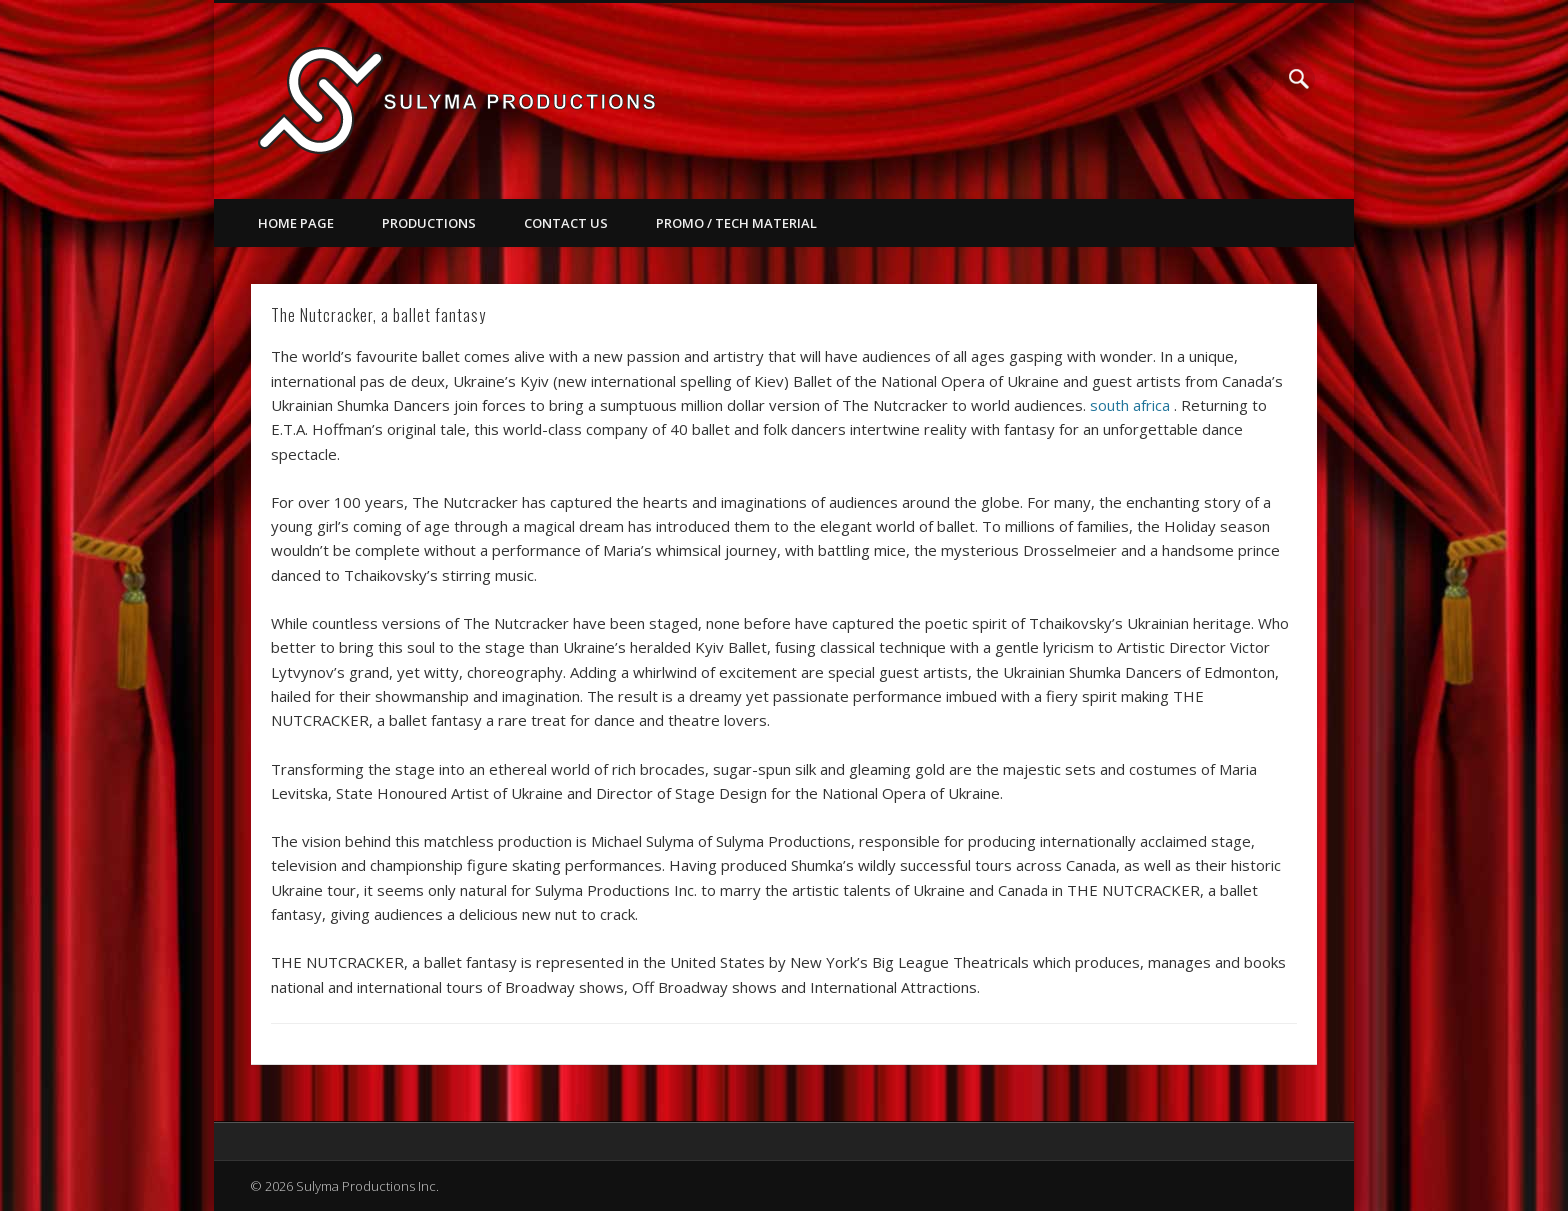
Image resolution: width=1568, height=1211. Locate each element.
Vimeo (1258, 79)
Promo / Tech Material (736, 223)
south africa (1130, 405)
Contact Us (566, 223)
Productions (429, 223)
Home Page (296, 223)
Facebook (1217, 79)
